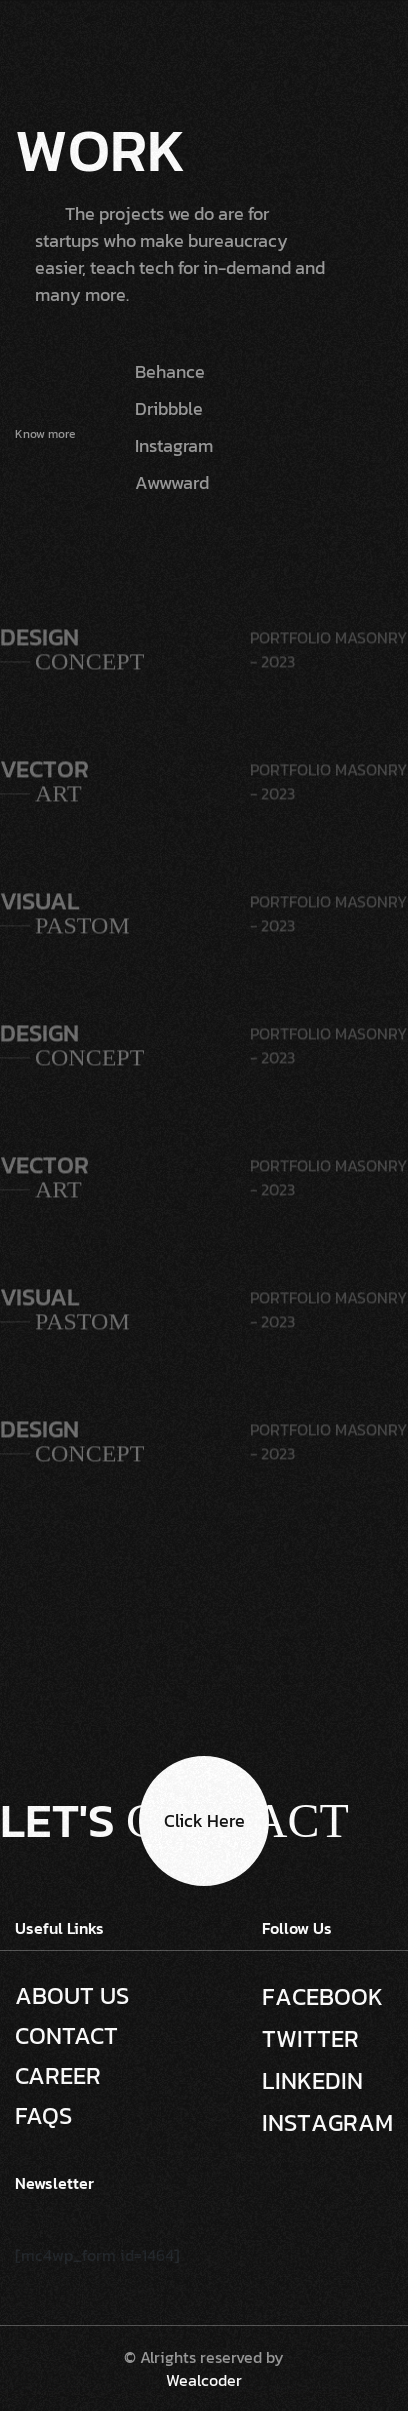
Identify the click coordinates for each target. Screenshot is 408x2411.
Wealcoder (204, 2380)
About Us (72, 1996)
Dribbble (169, 408)
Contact (66, 2036)
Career (58, 2076)
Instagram (174, 445)
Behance (170, 371)
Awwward (172, 482)
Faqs (43, 2116)
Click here (204, 1820)
